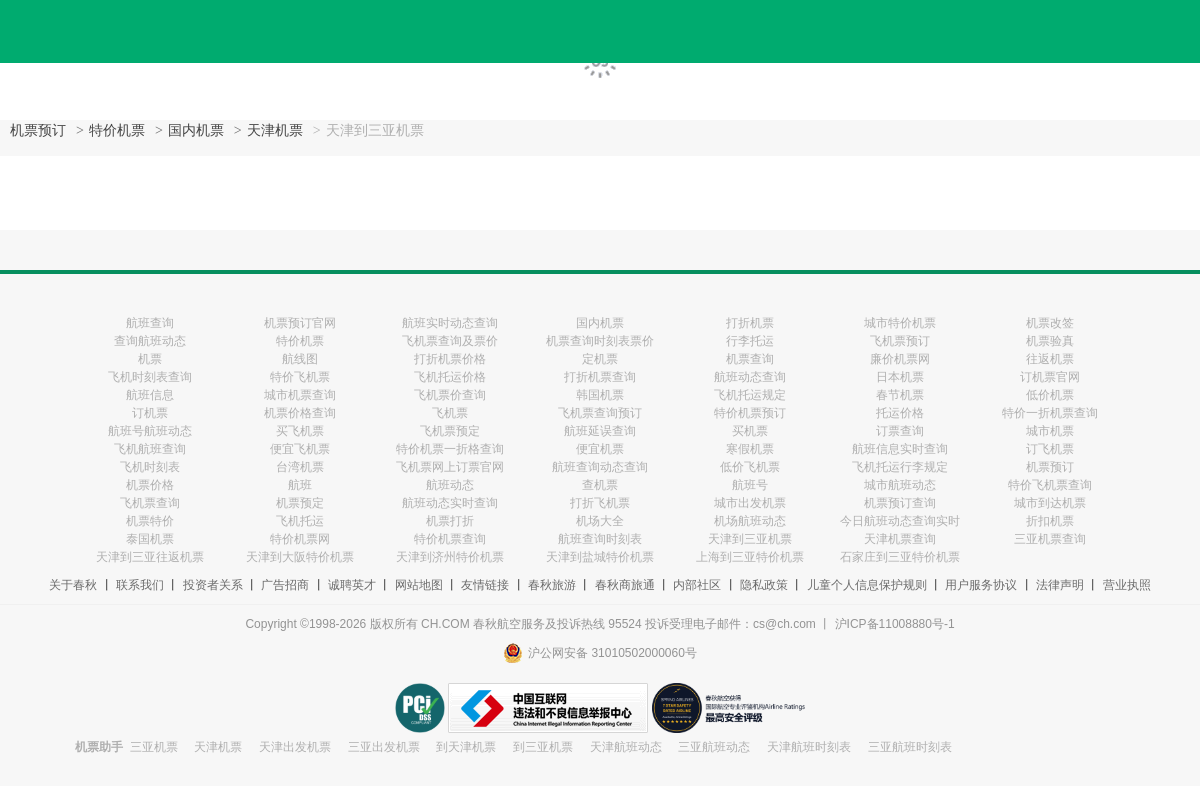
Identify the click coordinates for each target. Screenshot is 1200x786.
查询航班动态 (150, 341)
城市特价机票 (900, 323)
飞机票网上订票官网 (450, 467)
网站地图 (419, 585)
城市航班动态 (900, 485)
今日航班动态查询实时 (900, 521)
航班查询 (150, 323)
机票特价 (150, 521)
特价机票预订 (750, 413)
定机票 (600, 359)
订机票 (150, 413)
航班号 (750, 485)
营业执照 (1127, 585)
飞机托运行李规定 (900, 467)
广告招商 (285, 585)
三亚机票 (154, 747)
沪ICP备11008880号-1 (895, 624)
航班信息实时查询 (900, 449)
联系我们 (140, 585)
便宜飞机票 (300, 449)
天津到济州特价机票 (450, 557)
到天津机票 (466, 747)
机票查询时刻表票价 (600, 341)
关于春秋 (73, 585)
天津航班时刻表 (809, 747)
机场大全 (600, 521)
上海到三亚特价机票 (750, 557)
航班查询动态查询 (600, 467)
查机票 (600, 485)
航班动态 (450, 485)
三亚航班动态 (714, 747)
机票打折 (450, 521)
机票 (150, 359)
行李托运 (750, 341)
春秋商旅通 (625, 585)
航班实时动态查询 (450, 323)
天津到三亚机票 (750, 539)
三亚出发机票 (384, 747)
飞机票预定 (450, 431)
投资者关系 (213, 585)
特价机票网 (300, 539)
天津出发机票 (295, 747)
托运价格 (900, 413)
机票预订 (38, 130)
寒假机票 (750, 449)
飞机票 (450, 413)
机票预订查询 (900, 503)
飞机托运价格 (450, 377)
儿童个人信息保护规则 (867, 585)
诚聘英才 (352, 585)
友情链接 (485, 585)
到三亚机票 (543, 747)
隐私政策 (764, 585)
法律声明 (1060, 585)
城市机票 (1050, 431)
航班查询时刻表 (600, 539)
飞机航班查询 (150, 449)
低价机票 (1050, 395)
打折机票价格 (450, 359)
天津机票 (275, 130)
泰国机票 (150, 539)
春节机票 (900, 395)
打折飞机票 (600, 503)
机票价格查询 (300, 413)
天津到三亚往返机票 (150, 557)
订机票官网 (1050, 377)
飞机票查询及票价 (450, 341)
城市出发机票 (750, 503)
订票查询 (900, 431)
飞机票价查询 (450, 395)
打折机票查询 (600, 377)
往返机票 (1050, 359)
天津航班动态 (626, 747)
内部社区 (697, 585)
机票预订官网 (300, 323)
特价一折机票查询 (1050, 413)
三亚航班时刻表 (910, 747)
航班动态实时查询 (450, 503)
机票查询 (750, 359)
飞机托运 (300, 521)
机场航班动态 (750, 521)
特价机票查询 (450, 539)
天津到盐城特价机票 (600, 557)
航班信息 (150, 395)
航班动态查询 (750, 377)
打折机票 (750, 323)
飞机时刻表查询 (150, 377)
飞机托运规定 (750, 395)
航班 (300, 485)
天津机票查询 (900, 539)
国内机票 (196, 130)
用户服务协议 (981, 585)
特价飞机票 (300, 377)
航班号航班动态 (150, 431)
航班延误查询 (600, 431)
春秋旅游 (552, 585)
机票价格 (150, 485)
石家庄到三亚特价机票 (900, 557)
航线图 (300, 359)
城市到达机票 (1050, 503)
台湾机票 (300, 467)
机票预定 (300, 503)
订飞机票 (1050, 449)
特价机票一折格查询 (450, 449)
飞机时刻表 (150, 467)
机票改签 (1050, 323)
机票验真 (1050, 341)
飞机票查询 (150, 503)
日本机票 (900, 377)
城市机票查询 (300, 395)
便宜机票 (600, 449)
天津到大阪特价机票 (300, 557)
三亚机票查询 (1050, 539)
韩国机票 (600, 395)
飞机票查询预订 (600, 413)
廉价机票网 (900, 359)
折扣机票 (1050, 521)
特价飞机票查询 (1050, 485)
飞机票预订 (900, 341)
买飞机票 (300, 431)
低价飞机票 (750, 467)
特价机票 (117, 130)
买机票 (750, 431)
